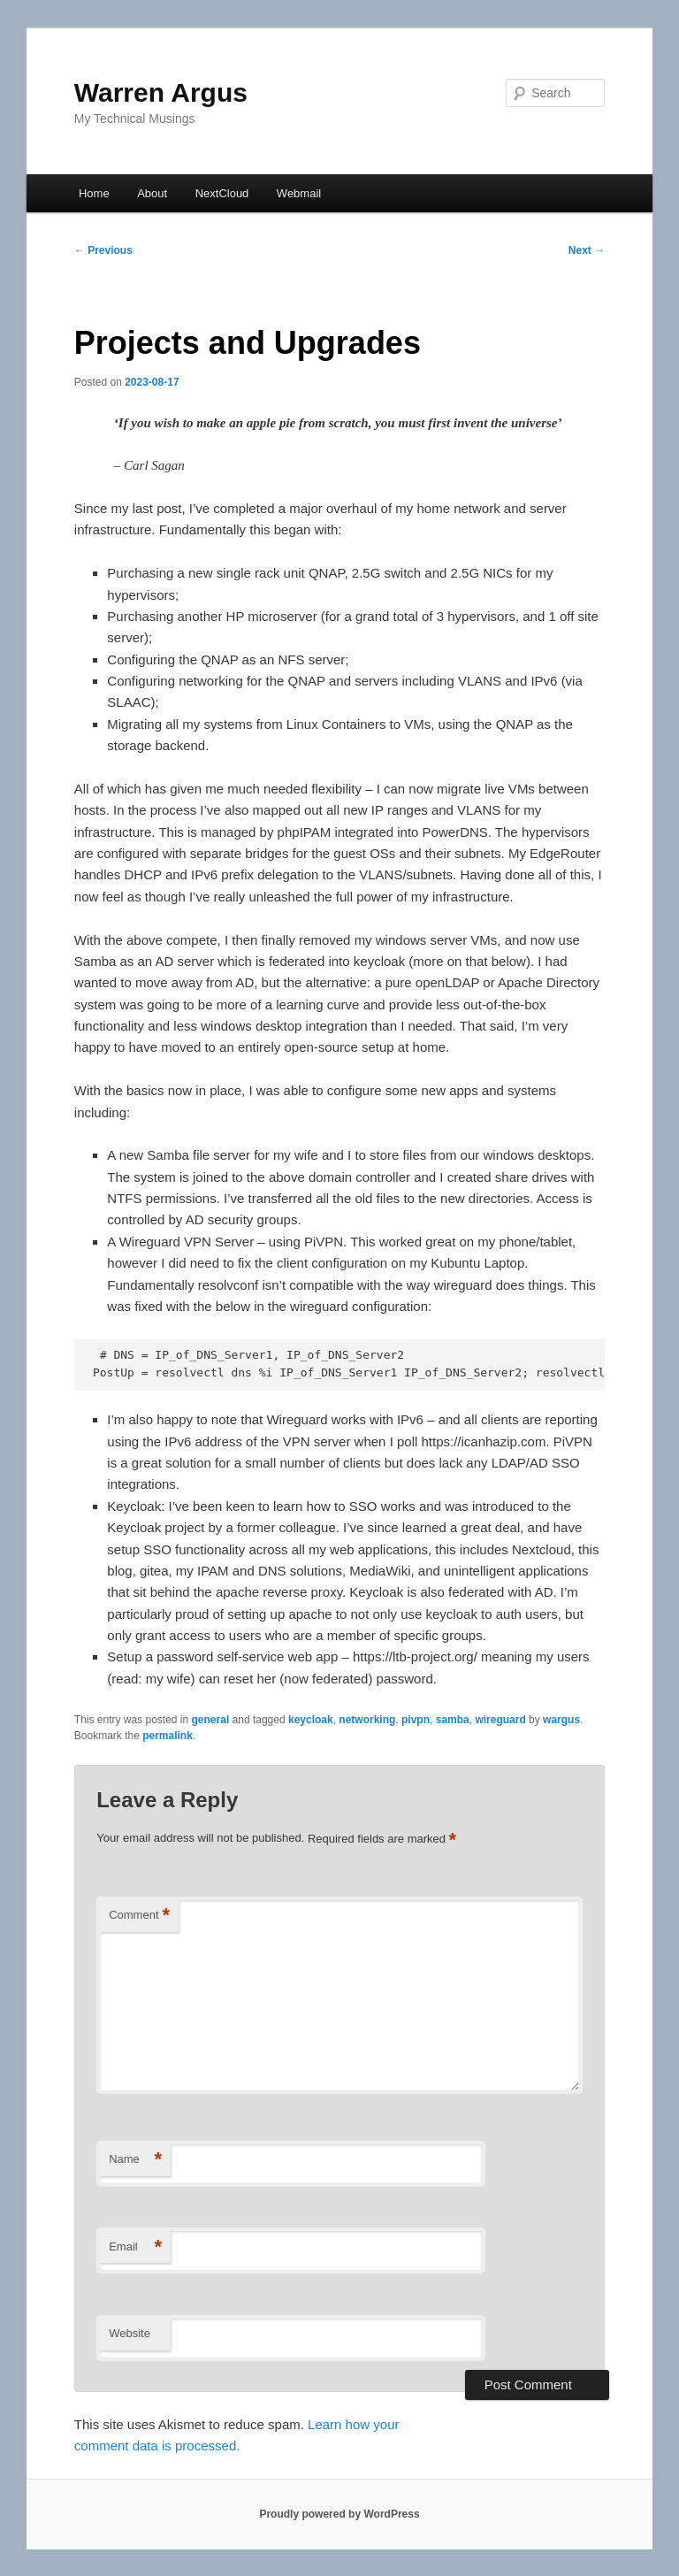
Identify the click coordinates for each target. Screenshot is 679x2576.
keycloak (310, 1720)
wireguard (500, 1720)
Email (135, 2247)
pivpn (415, 1720)
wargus (561, 1720)
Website (129, 2333)
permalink (167, 1735)
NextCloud (222, 193)
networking (367, 1720)
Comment (139, 1915)
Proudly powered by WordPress (339, 2514)
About (152, 193)
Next (586, 250)
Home (94, 193)
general (211, 1720)
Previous (103, 250)
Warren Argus (161, 92)
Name (135, 2160)
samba (452, 1720)
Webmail (299, 193)
